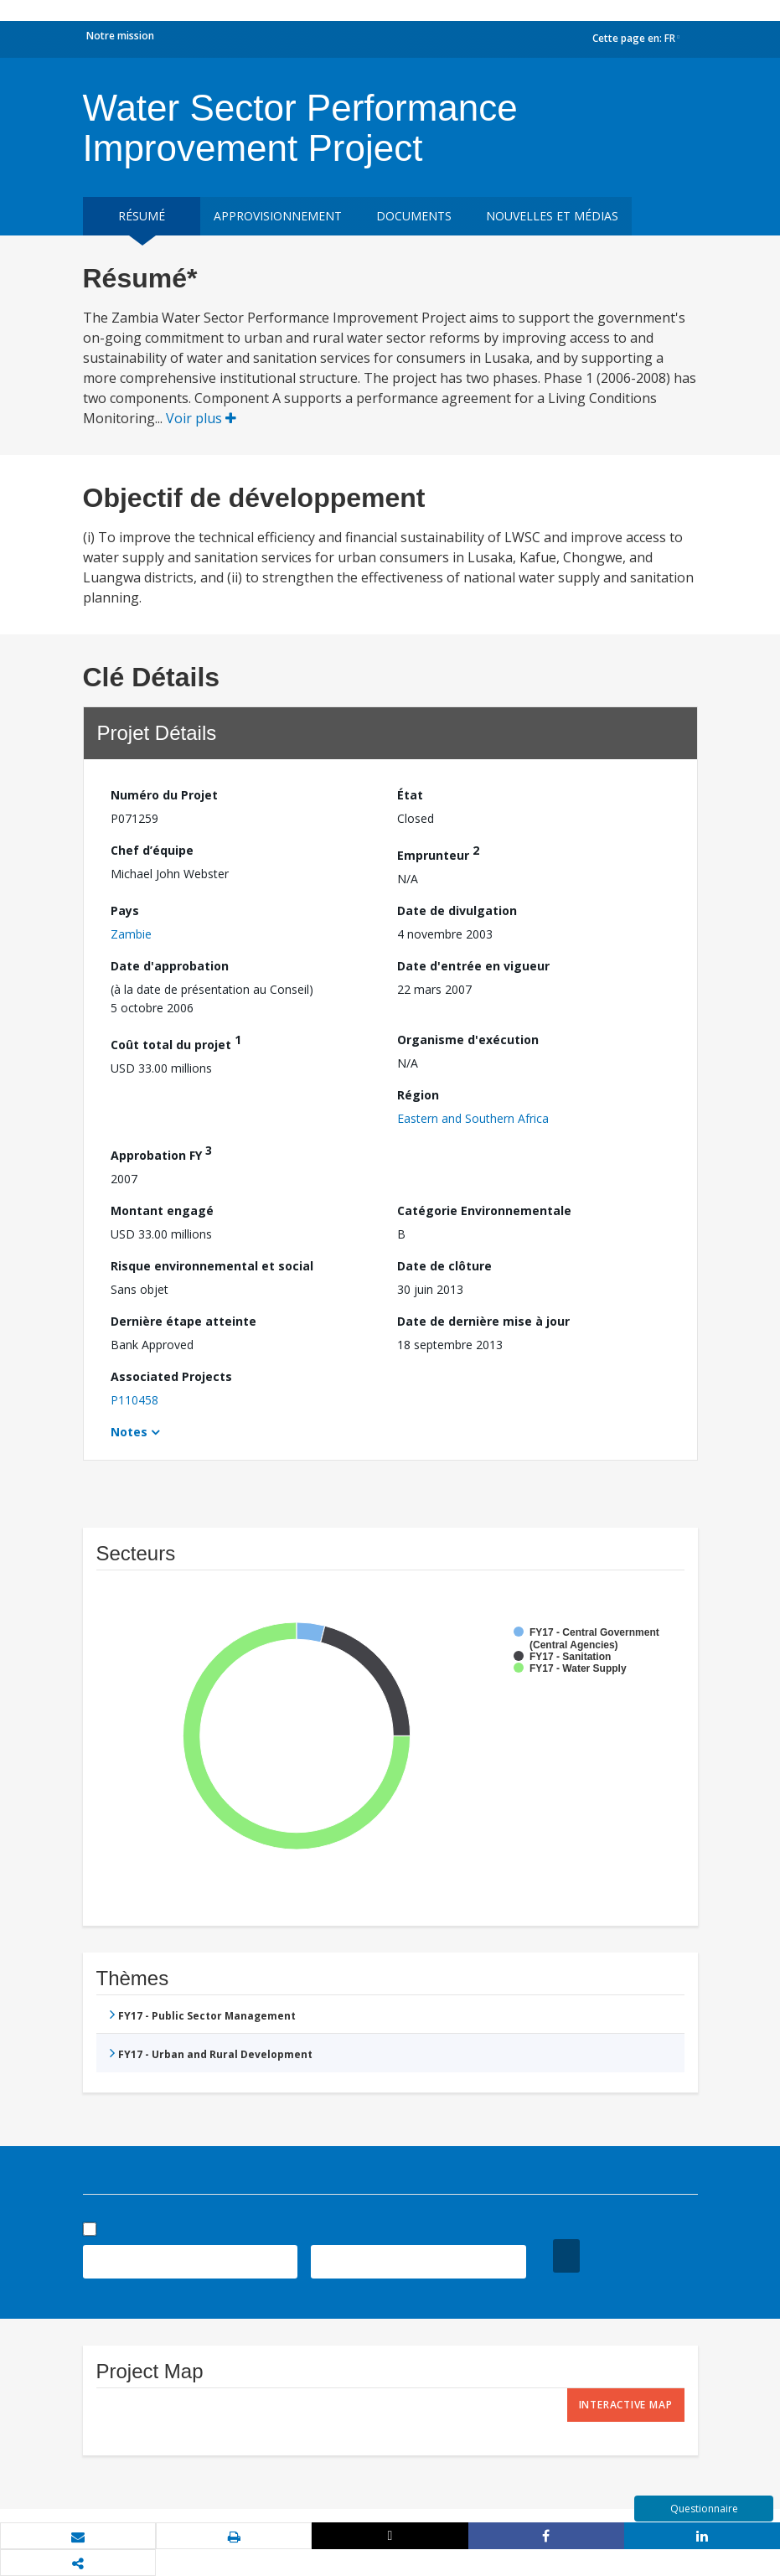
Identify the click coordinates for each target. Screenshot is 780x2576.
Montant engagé (162, 1210)
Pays (125, 910)
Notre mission (120, 35)
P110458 (134, 1400)
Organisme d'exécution (468, 1039)
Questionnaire (704, 2508)
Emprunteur (438, 852)
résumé (141, 216)
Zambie (131, 934)
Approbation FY (161, 1152)
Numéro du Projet (164, 795)
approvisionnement (278, 216)
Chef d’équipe (152, 850)
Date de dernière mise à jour (483, 1321)
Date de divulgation (457, 910)
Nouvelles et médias (552, 216)
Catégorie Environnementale (484, 1210)
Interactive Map (626, 2405)
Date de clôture (444, 1266)
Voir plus (201, 418)
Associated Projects (171, 1376)
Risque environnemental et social (212, 1266)
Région (418, 1095)
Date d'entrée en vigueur (473, 966)
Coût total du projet (176, 1042)
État (410, 795)
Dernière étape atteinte (183, 1321)
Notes (129, 1432)
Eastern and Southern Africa (473, 1118)
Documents (414, 216)
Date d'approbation (170, 966)
